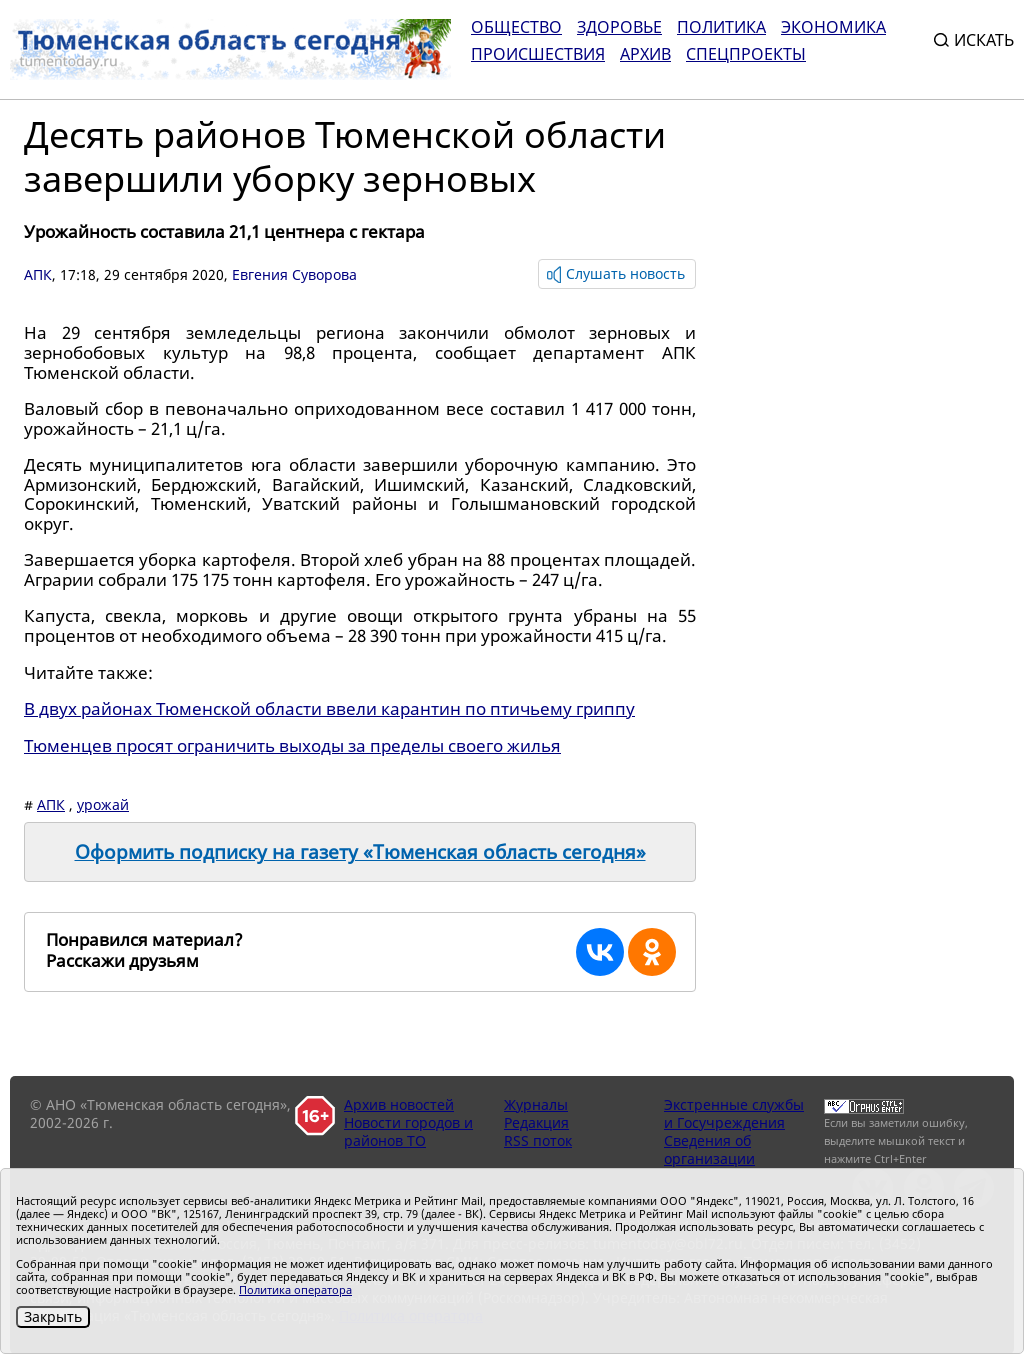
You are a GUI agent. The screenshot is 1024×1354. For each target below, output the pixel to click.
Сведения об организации (709, 1149)
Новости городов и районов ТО (408, 1131)
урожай (103, 804)
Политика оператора (295, 1289)
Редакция (536, 1122)
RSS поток (538, 1140)
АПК (38, 274)
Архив (645, 54)
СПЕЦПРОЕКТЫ (746, 54)
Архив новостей (399, 1104)
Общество (516, 27)
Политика (721, 27)
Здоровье (619, 27)
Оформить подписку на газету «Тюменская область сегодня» (360, 852)
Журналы (536, 1104)
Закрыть (53, 1316)
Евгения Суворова (294, 274)
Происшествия (538, 54)
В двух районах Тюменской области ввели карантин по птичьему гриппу (329, 708)
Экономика (833, 27)
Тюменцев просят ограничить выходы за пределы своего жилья (292, 745)
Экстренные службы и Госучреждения (734, 1113)
